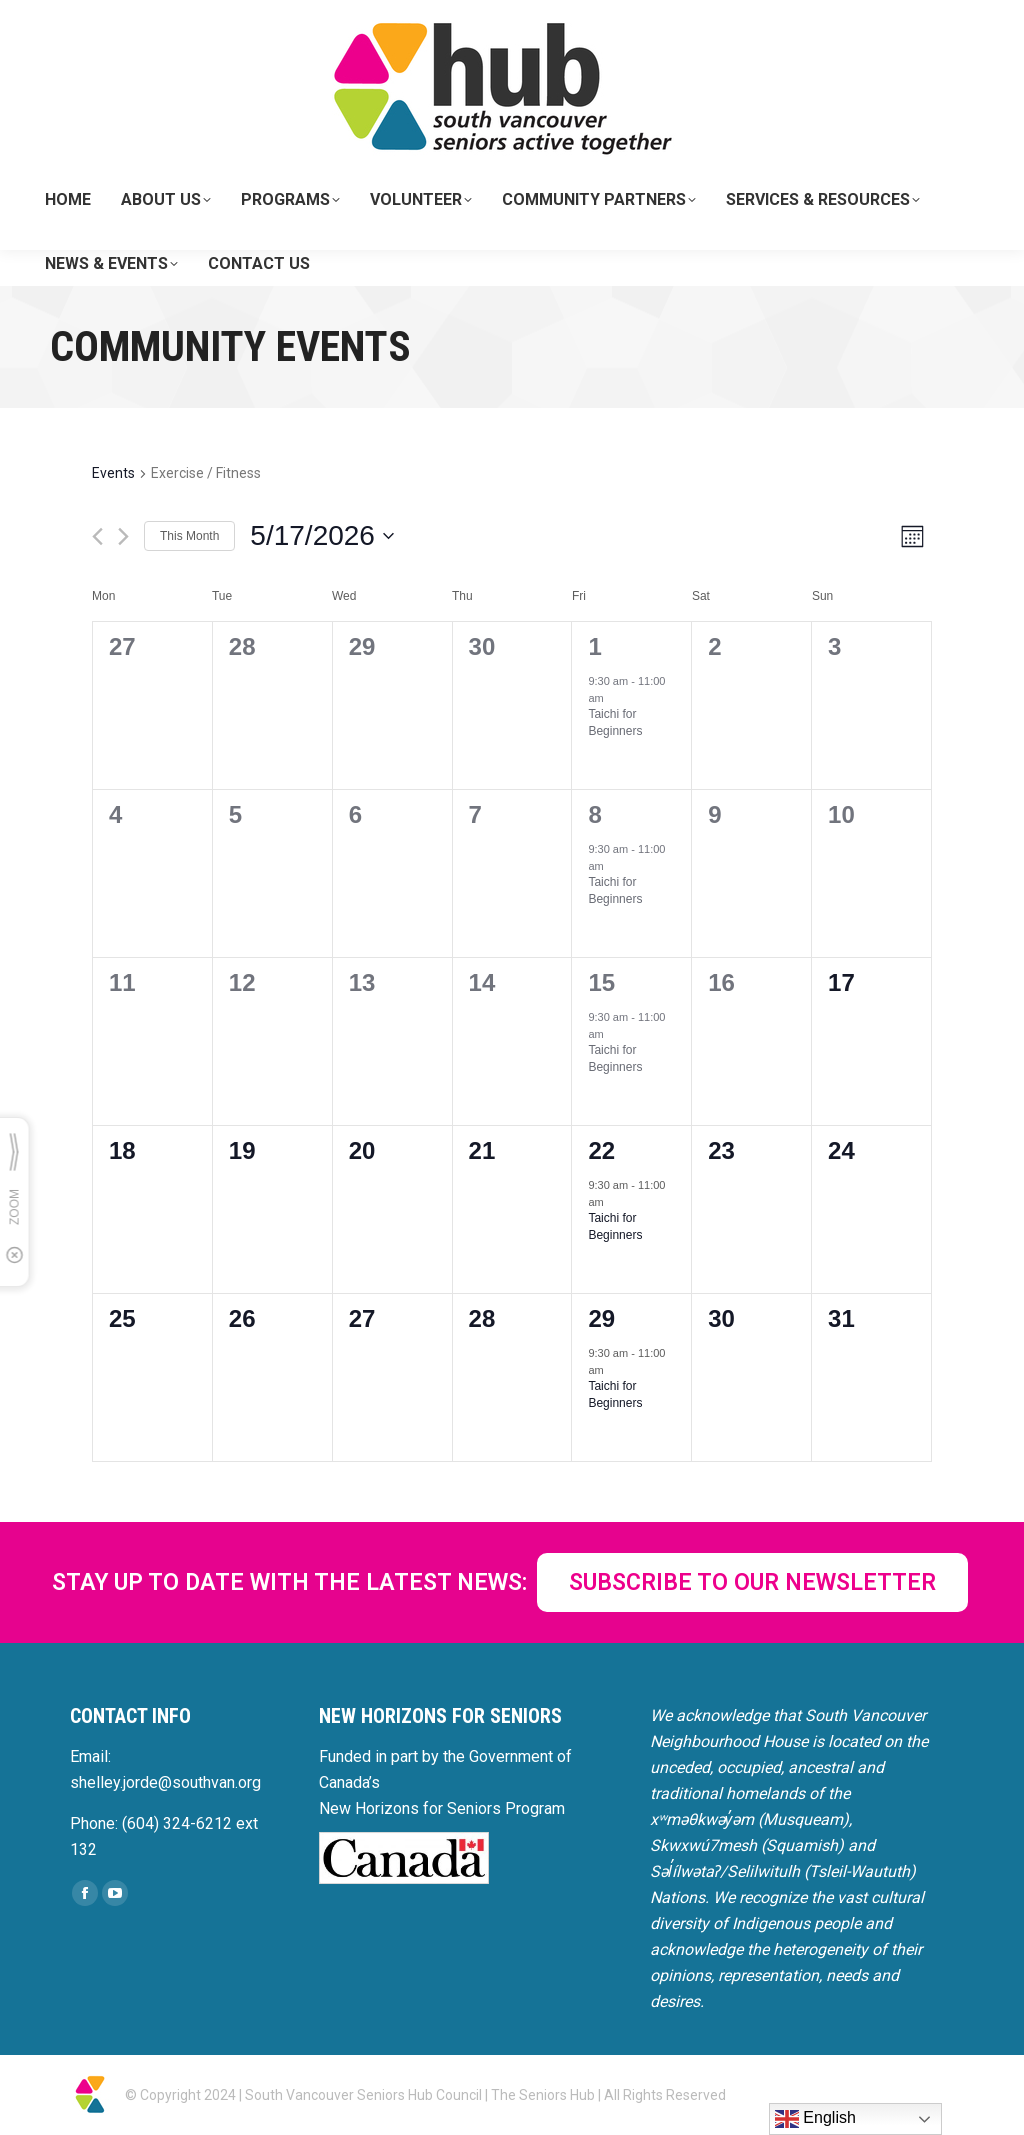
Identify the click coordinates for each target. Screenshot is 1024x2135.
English (815, 2119)
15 (601, 982)
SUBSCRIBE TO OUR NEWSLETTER (752, 1582)
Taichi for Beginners (615, 722)
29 (601, 1318)
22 (601, 1150)
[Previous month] (97, 536)
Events (113, 473)
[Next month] (123, 536)
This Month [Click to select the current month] (189, 536)
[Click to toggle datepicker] (322, 536)
